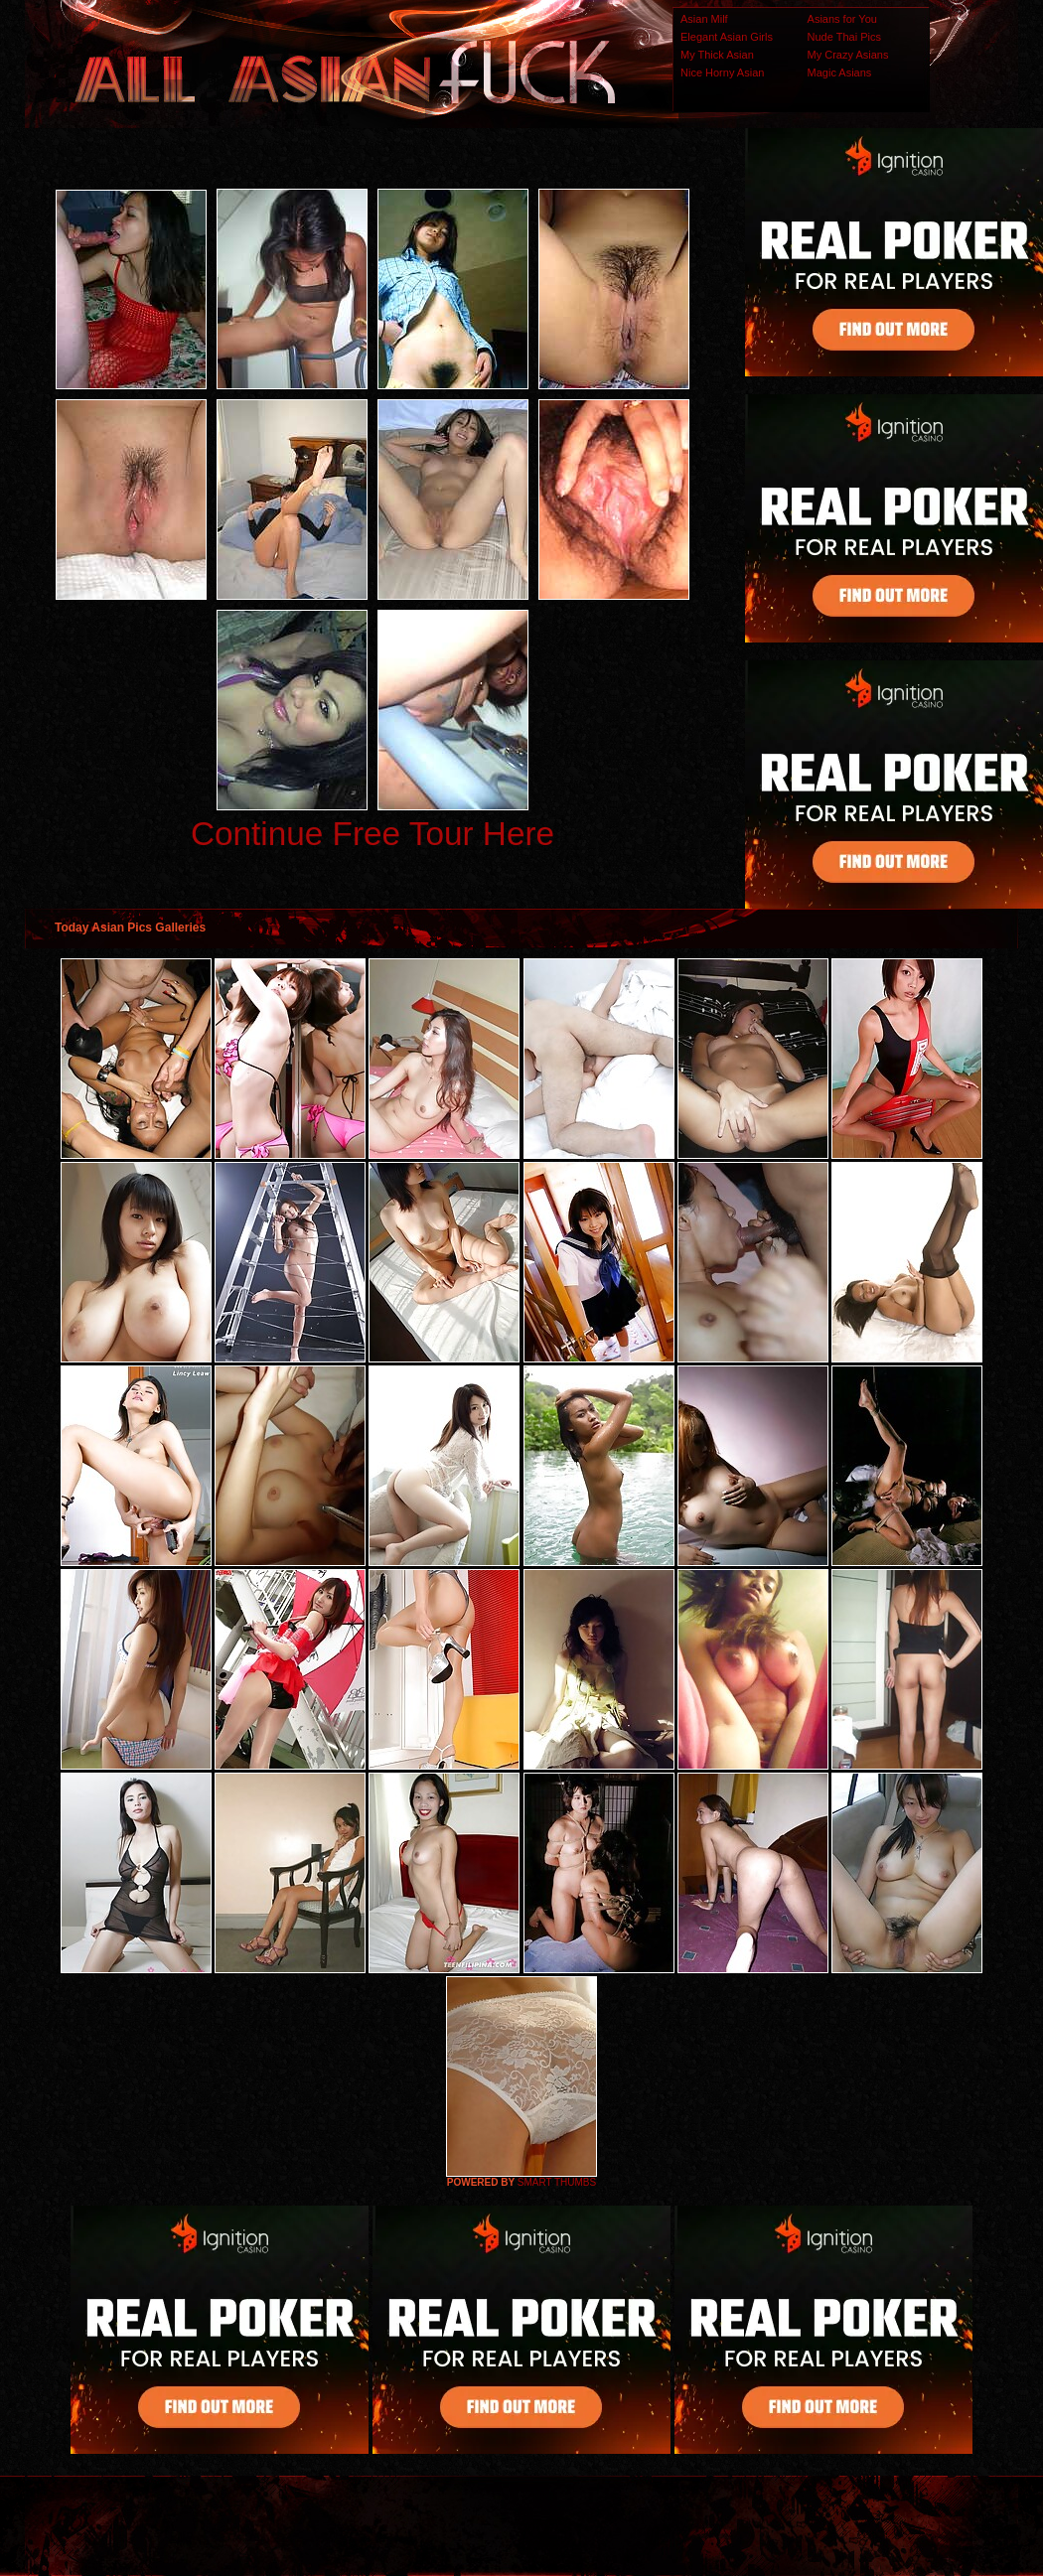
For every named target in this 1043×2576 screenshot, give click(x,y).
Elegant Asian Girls (726, 37)
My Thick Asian (717, 55)
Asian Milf (704, 19)
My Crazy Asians (848, 55)
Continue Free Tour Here (372, 833)
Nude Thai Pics (844, 37)
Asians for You (842, 19)
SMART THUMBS (557, 2182)
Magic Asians (840, 72)
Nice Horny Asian (722, 72)
